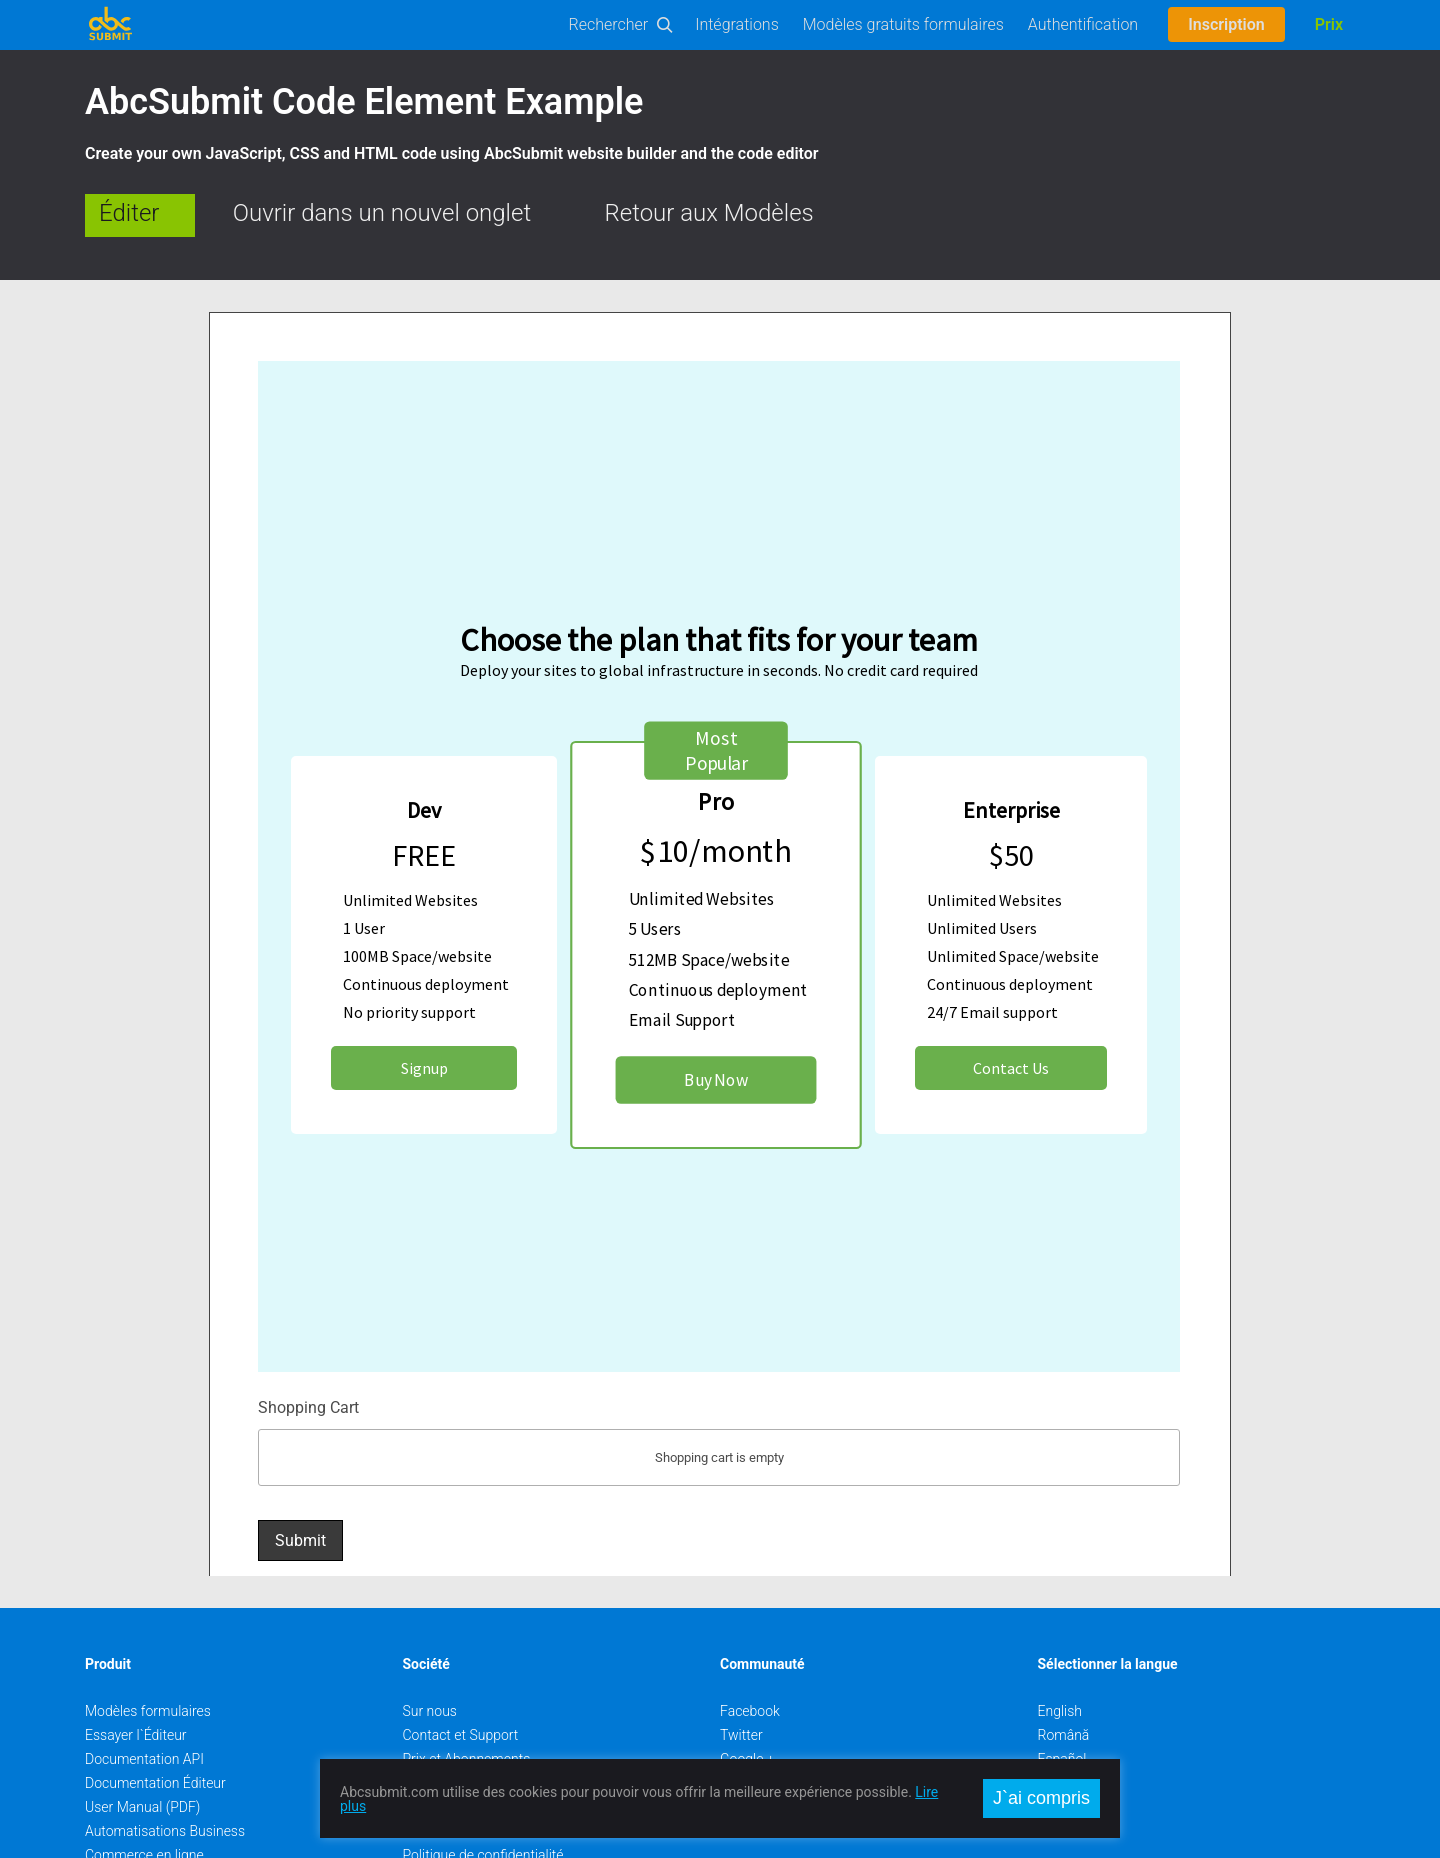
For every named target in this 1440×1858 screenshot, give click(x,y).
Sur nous (430, 1658)
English (1060, 1658)
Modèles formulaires (148, 1658)
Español (1062, 1706)
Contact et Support (461, 1682)
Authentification (1083, 24)
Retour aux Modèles (709, 213)
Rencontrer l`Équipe (463, 1754)
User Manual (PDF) (142, 1754)
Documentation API (144, 1706)
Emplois (427, 1730)
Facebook (750, 1658)
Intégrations (737, 24)
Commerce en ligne (144, 1802)
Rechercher (609, 24)
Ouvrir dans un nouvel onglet (382, 213)
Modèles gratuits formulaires (903, 24)
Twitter (741, 1682)
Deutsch (1063, 1730)
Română (1064, 1682)
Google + (747, 1706)
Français (1064, 1754)
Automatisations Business (165, 1778)
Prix (1329, 24)
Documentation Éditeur (155, 1730)
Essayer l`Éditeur (136, 1682)
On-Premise (121, 1826)
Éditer (129, 213)
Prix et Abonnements (467, 1706)
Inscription (1226, 24)
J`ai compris (1041, 1798)
